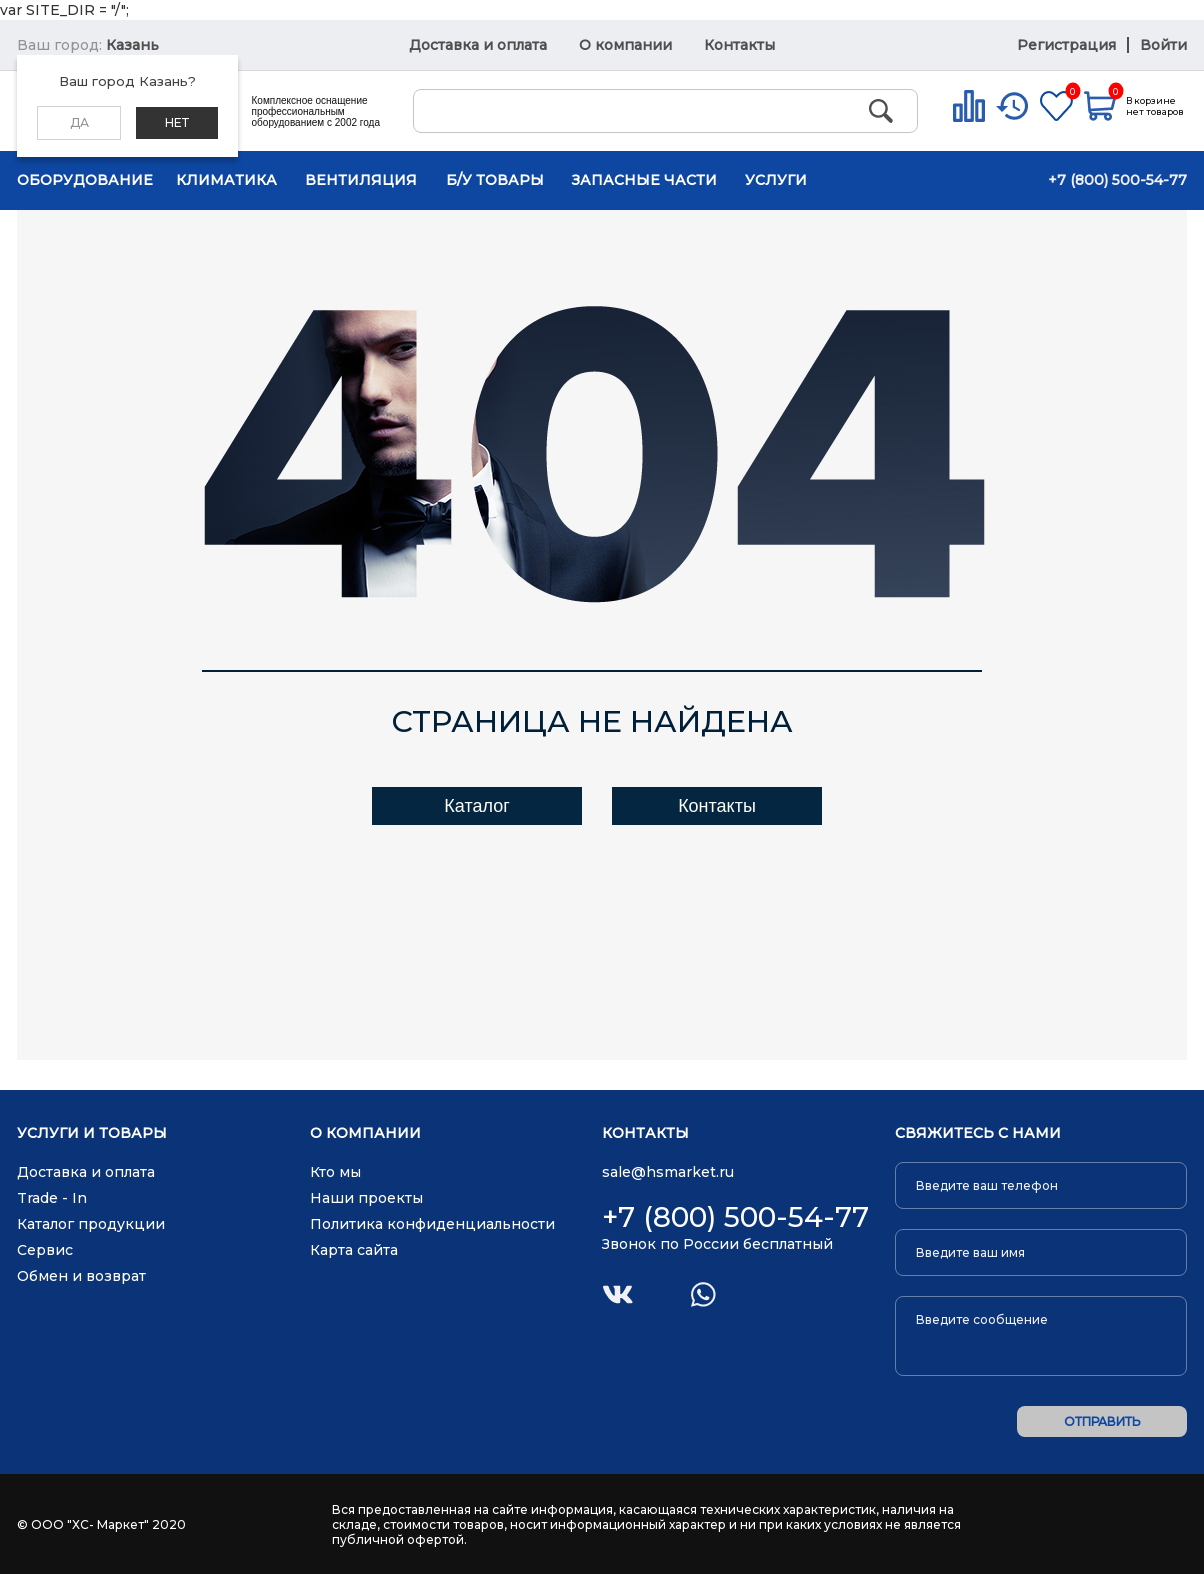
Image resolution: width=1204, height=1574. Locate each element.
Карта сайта (354, 1250)
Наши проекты (366, 1198)
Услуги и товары (92, 1133)
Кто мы (335, 1172)
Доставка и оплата (478, 45)
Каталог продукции (91, 1224)
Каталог (476, 806)
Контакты (739, 45)
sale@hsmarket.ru (668, 1172)
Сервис (45, 1250)
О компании (625, 45)
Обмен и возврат (81, 1276)
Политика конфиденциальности (432, 1224)
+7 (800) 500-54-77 (1117, 180)
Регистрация (1068, 45)
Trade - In (52, 1198)
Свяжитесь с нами (978, 1133)
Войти (1163, 45)
